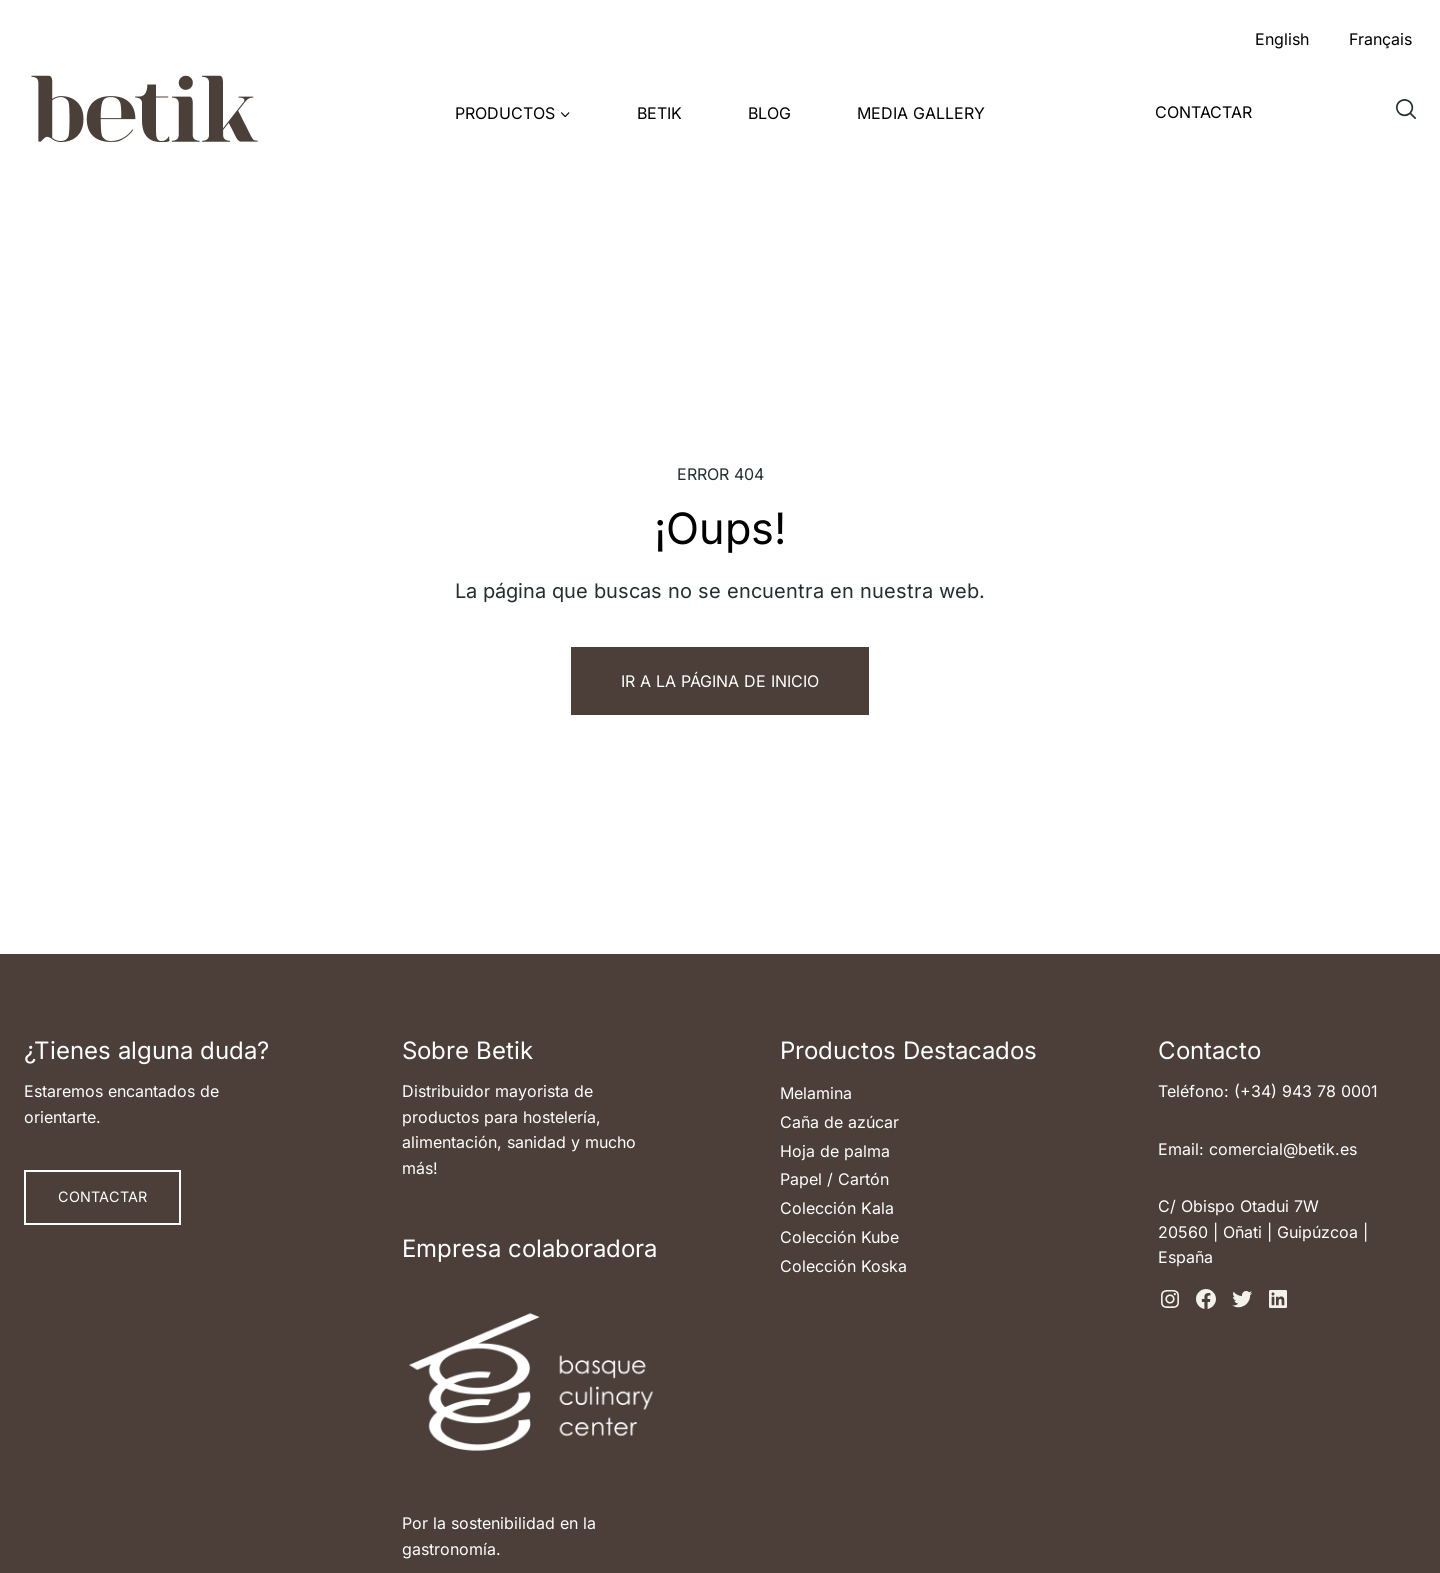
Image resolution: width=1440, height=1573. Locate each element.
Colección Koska (843, 1266)
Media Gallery (921, 113)
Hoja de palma (835, 1151)
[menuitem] (1282, 34)
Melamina (816, 1093)
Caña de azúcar (839, 1122)
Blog (769, 113)
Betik (659, 113)
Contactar (1203, 112)
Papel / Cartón (834, 1179)
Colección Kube (839, 1237)
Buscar (1411, 117)
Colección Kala (837, 1208)
